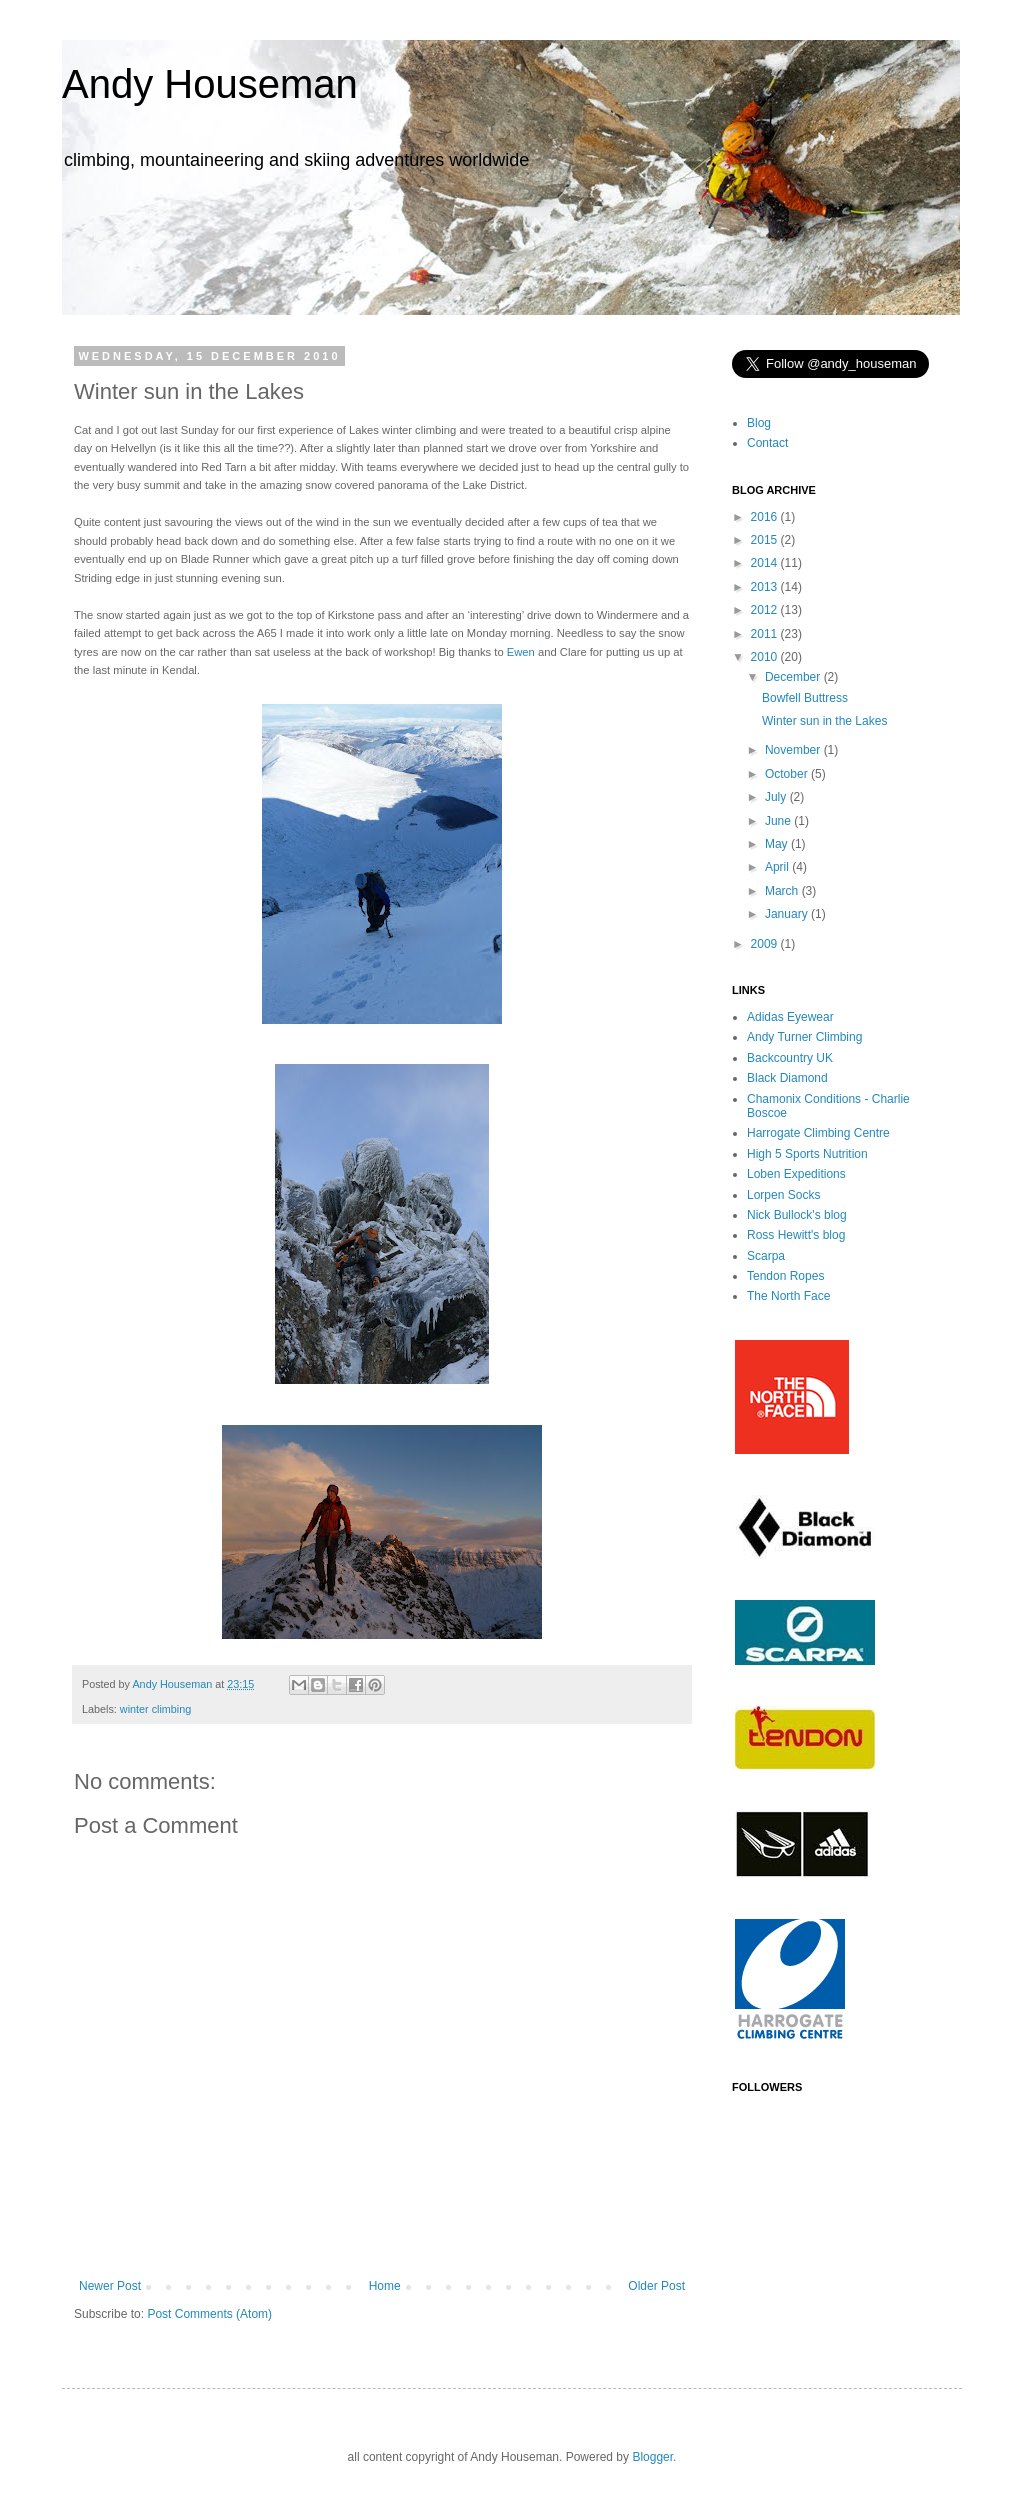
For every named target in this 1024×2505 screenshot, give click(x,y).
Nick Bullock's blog (797, 1215)
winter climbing (155, 1709)
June (779, 821)
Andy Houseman (210, 84)
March (783, 891)
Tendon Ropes (785, 1276)
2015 (766, 540)
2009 (766, 944)
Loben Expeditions (796, 1174)
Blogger (652, 2457)
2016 (766, 517)
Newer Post (110, 2286)
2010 (766, 657)
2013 (766, 587)
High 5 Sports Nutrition (807, 1154)
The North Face (788, 1296)
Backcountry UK (790, 1058)
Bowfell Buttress (805, 698)
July (777, 797)
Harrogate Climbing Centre (818, 1133)
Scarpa (766, 1256)
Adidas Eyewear (790, 1017)
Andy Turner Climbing (804, 1037)
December (794, 677)
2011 (766, 634)
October (788, 774)
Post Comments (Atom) (209, 2314)
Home (385, 2286)
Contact (767, 443)
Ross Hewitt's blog (796, 1235)
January (788, 914)
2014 (766, 563)
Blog (759, 423)
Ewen (521, 652)
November (794, 750)
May (778, 844)
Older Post (656, 2286)
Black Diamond (787, 1078)
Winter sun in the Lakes (824, 721)
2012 (766, 610)
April (778, 867)
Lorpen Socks (783, 1195)
